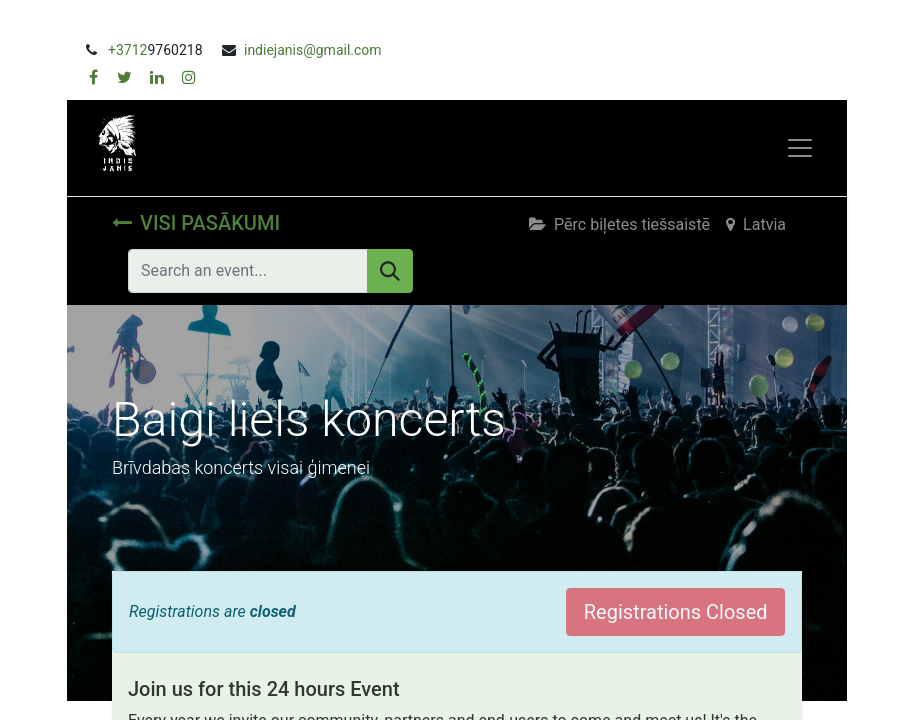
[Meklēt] (390, 271)
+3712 (127, 50)
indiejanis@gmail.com (313, 50)
